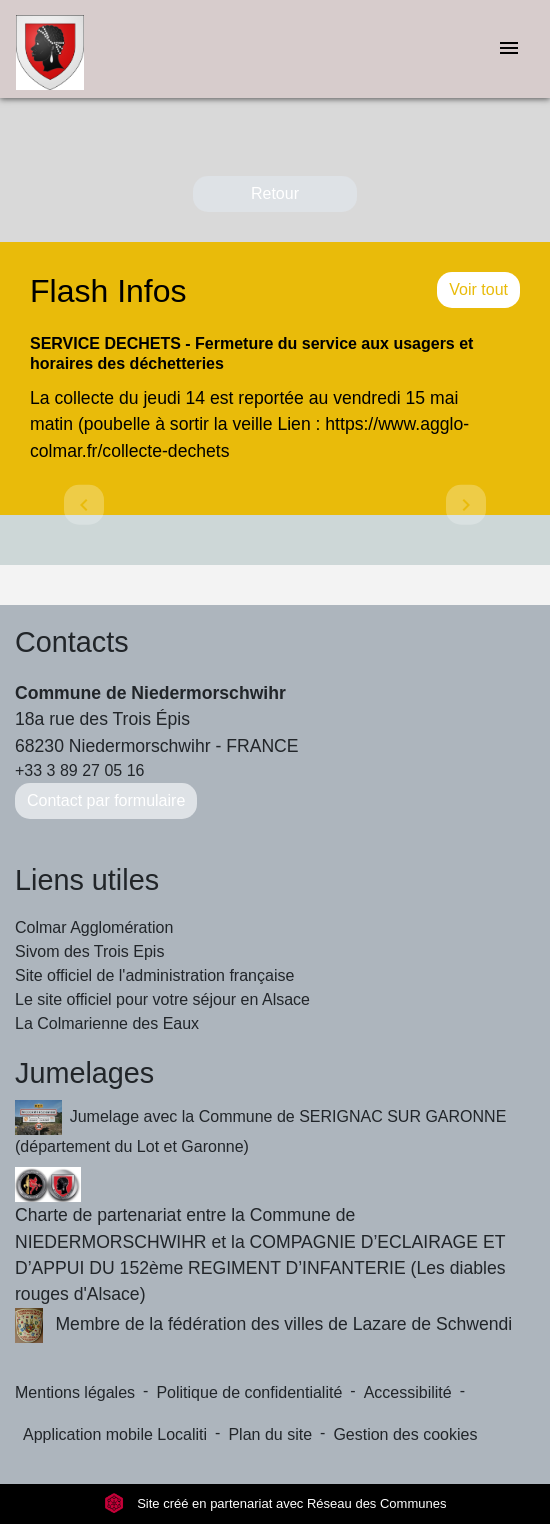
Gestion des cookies (405, 1434)
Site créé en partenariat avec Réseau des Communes (275, 1503)
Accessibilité (408, 1392)
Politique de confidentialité (249, 1392)
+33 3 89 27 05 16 (79, 770)
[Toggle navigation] (509, 49)
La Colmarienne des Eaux (107, 1023)
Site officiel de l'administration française (154, 975)
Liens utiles (87, 880)
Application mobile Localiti (115, 1434)
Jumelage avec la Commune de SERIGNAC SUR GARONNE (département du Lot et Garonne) (260, 1127)
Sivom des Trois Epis (89, 951)
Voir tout (478, 289)
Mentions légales (75, 1392)
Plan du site (270, 1434)
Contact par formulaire (106, 800)
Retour (275, 193)
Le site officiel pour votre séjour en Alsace (162, 999)
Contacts (72, 642)
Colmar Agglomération (94, 927)
